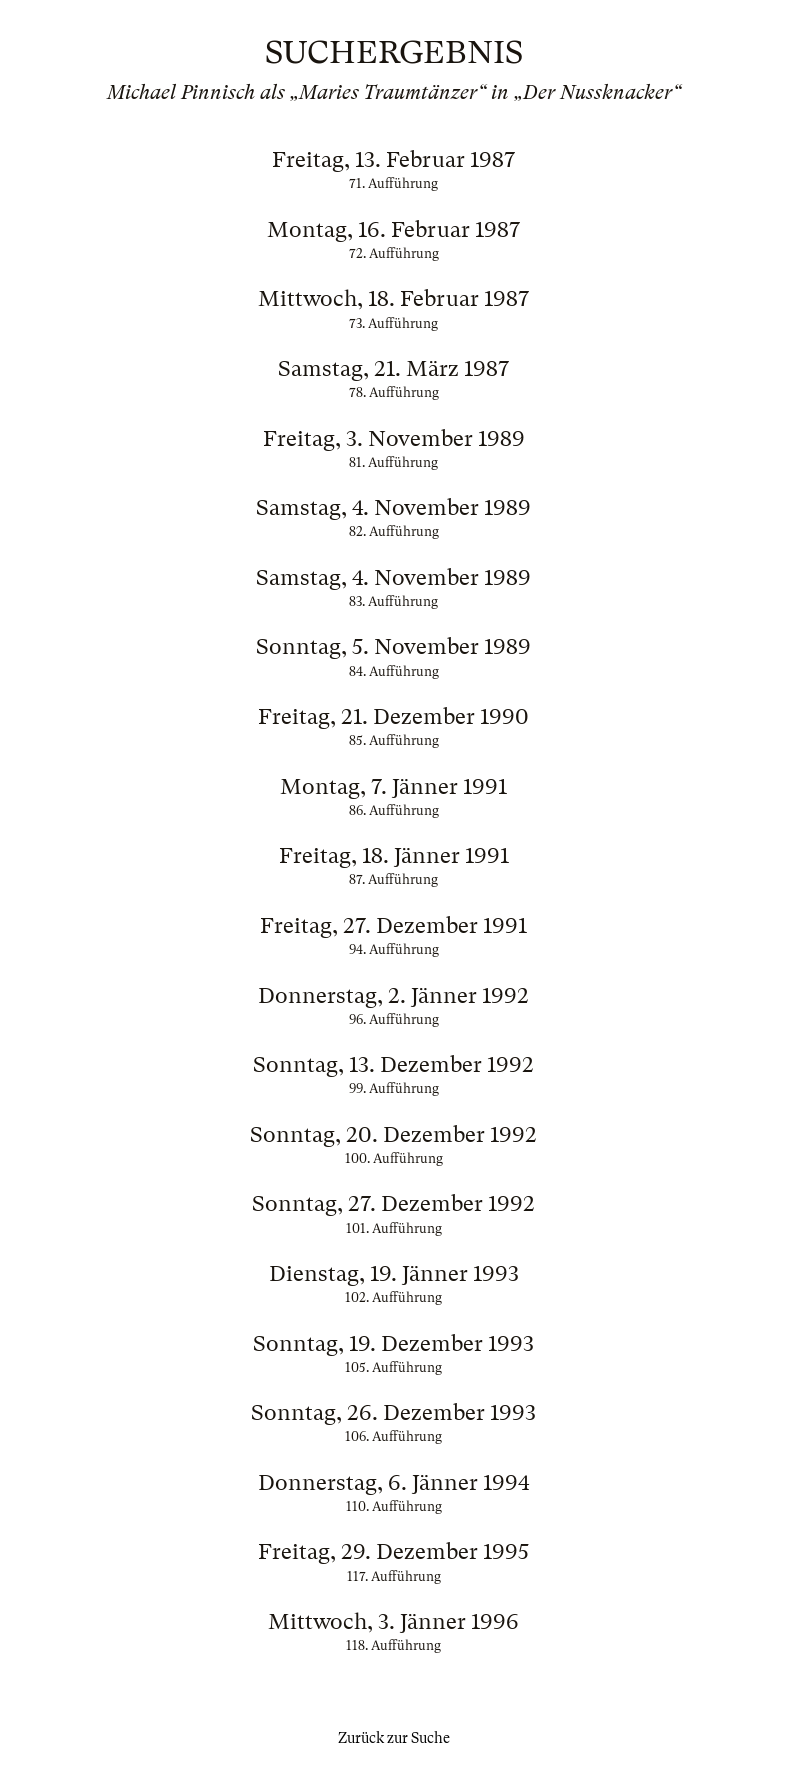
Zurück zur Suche (394, 1738)
